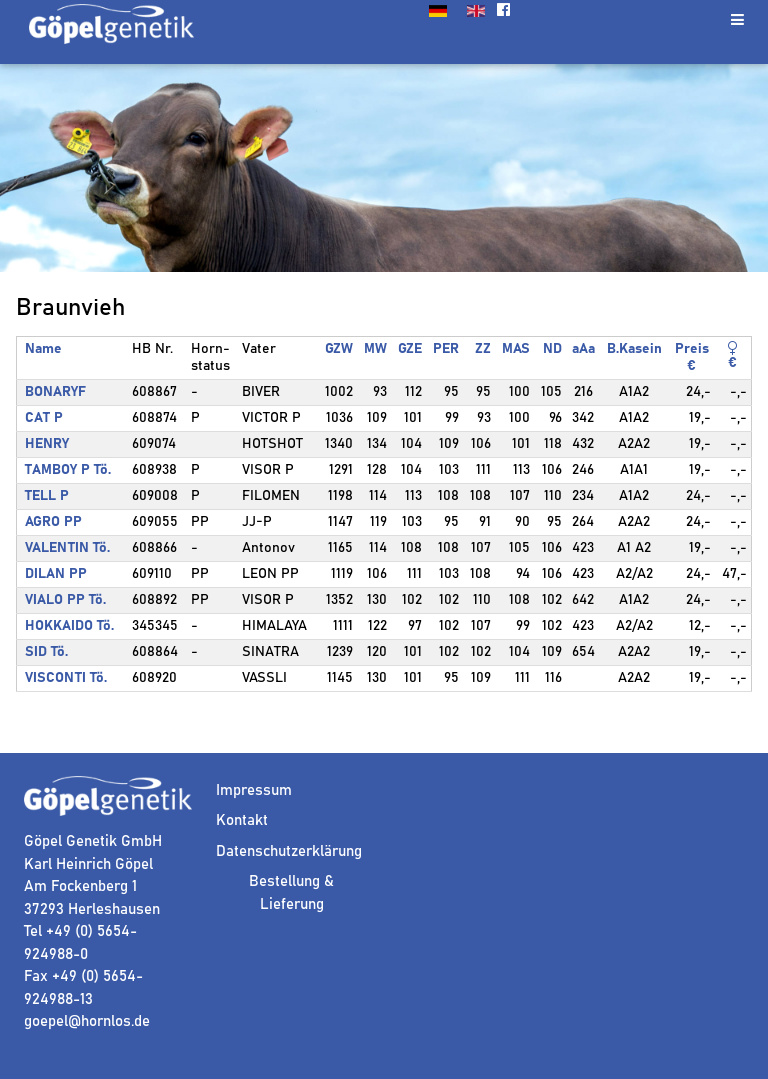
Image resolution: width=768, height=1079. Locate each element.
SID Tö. (46, 652)
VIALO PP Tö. (65, 600)
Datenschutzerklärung (289, 851)
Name (43, 349)
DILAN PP (56, 574)
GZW (339, 349)
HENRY (47, 444)
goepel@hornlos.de (87, 1021)
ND (552, 349)
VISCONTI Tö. (66, 678)
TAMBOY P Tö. (68, 470)
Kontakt (242, 820)
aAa (583, 349)
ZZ (483, 349)
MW (375, 349)
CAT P (44, 418)
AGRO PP (53, 522)
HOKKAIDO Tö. (69, 626)
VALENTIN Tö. (67, 548)
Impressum (254, 790)
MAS (516, 349)
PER (446, 349)
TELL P (47, 496)
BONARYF (55, 392)
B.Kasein (634, 349)
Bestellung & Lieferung (291, 893)
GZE (410, 349)
